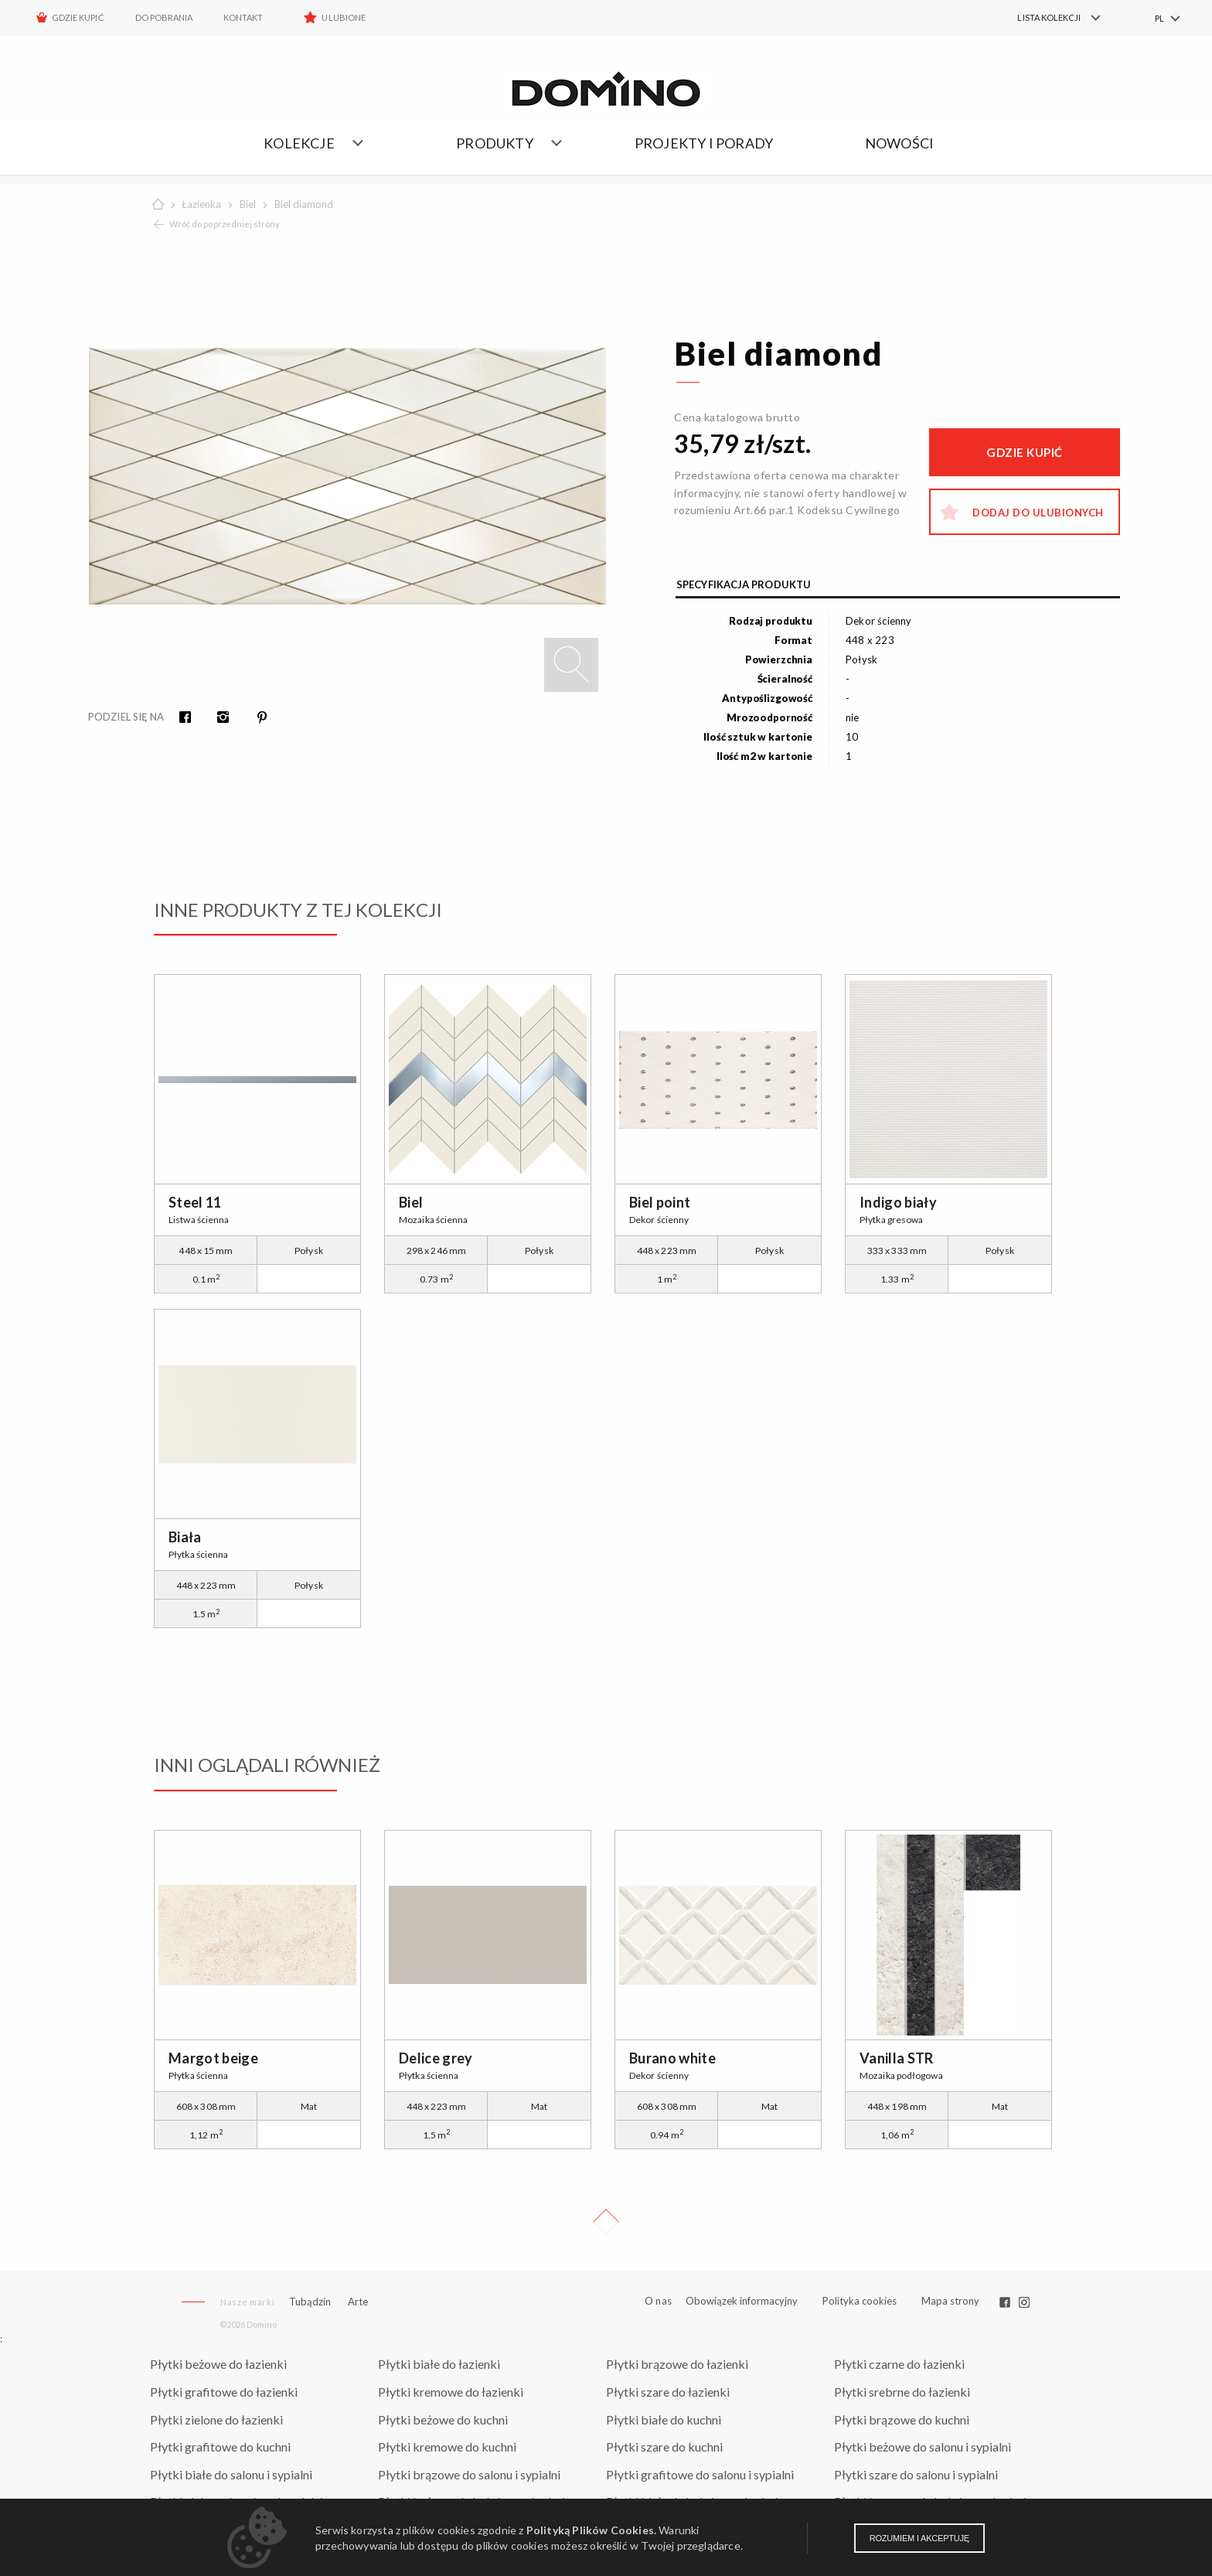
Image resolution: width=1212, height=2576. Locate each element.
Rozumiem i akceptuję (919, 2538)
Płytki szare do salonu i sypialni (916, 2474)
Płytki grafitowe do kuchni (220, 2446)
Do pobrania (164, 17)
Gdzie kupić (78, 17)
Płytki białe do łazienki (439, 2363)
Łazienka (201, 204)
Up (606, 2222)
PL (1159, 18)
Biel (248, 204)
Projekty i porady (704, 143)
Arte (358, 2302)
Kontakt (243, 17)
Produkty (494, 143)
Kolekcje (299, 143)
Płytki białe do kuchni (663, 2419)
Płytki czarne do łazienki (899, 2363)
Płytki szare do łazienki (668, 2391)
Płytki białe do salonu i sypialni (231, 2474)
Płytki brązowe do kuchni (901, 2419)
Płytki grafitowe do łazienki (224, 2391)
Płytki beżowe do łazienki (218, 2363)
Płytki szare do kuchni (664, 2446)
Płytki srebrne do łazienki (902, 2391)
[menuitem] (1050, 18)
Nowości (899, 143)
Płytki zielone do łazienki (216, 2419)
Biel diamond (303, 204)
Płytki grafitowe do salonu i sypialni (700, 2474)
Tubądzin (310, 2301)
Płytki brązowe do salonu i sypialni (469, 2474)
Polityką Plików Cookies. (591, 2530)
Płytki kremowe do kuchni (447, 2446)
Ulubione (343, 17)
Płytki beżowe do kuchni (443, 2419)
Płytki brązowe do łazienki (677, 2363)
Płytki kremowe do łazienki (450, 2391)
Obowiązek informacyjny (742, 2301)
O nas (658, 2301)
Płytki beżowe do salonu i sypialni (922, 2446)
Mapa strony (950, 2301)
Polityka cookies (859, 2301)
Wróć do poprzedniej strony (224, 224)
